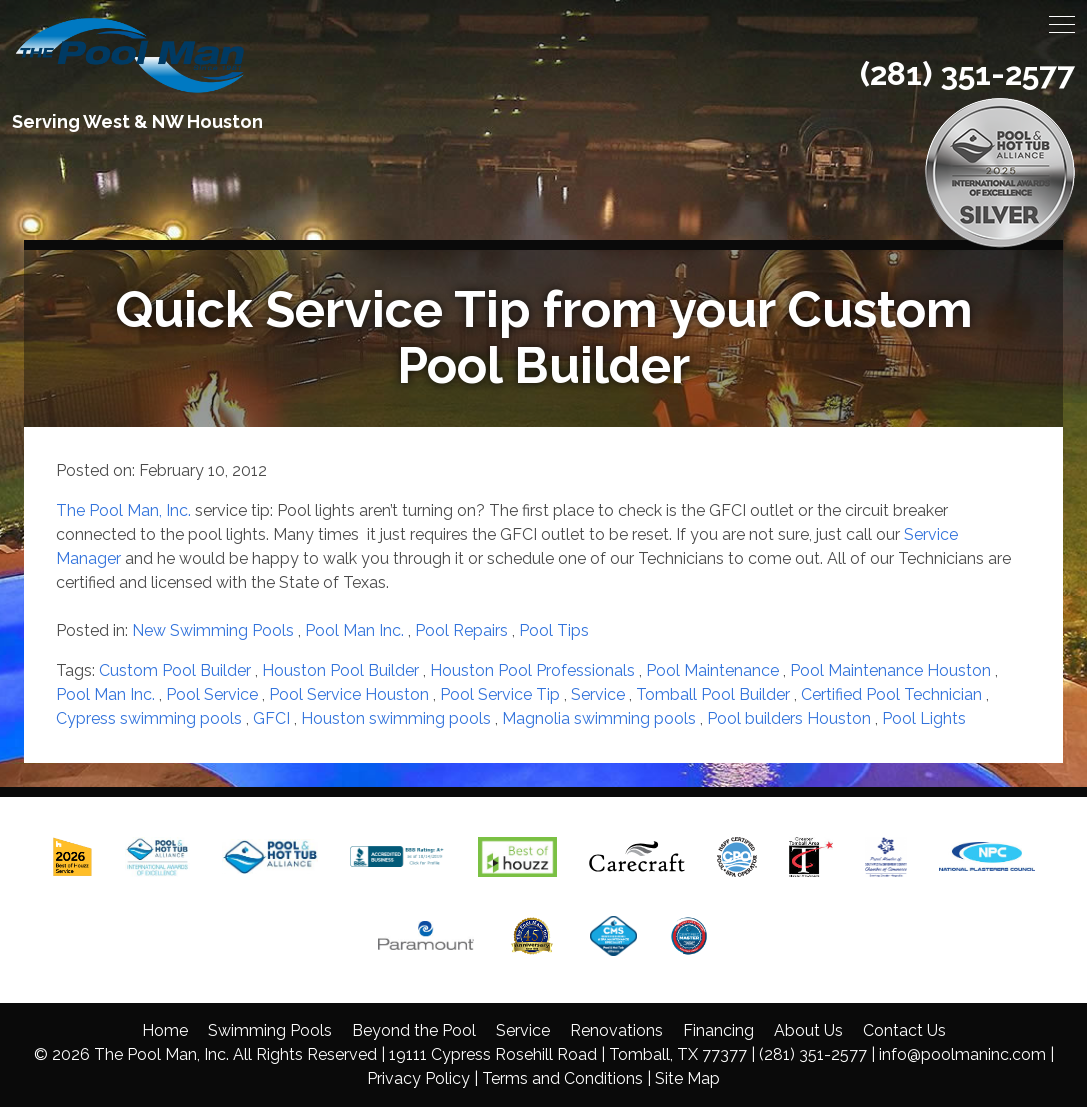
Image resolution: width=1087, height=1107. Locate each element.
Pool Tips (554, 630)
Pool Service (212, 694)
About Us (808, 1030)
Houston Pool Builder (340, 670)
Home (165, 1030)
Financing (718, 1030)
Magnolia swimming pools (599, 718)
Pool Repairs (461, 630)
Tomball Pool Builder (713, 694)
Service (598, 694)
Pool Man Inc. (354, 630)
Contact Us (904, 1030)
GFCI (271, 718)
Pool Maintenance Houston (890, 670)
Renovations (616, 1030)
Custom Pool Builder (175, 670)
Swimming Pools (270, 1030)
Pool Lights (924, 718)
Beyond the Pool (414, 1030)
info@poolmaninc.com (962, 1054)
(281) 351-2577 (967, 73)
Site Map (687, 1078)
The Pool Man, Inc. (123, 510)
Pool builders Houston (789, 718)
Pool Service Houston (349, 694)
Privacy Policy (418, 1078)
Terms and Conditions (562, 1078)
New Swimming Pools (213, 630)
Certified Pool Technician (891, 694)
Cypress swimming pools (149, 718)
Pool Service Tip (500, 694)
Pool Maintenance (712, 670)
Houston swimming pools (396, 718)
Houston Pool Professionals (532, 670)
